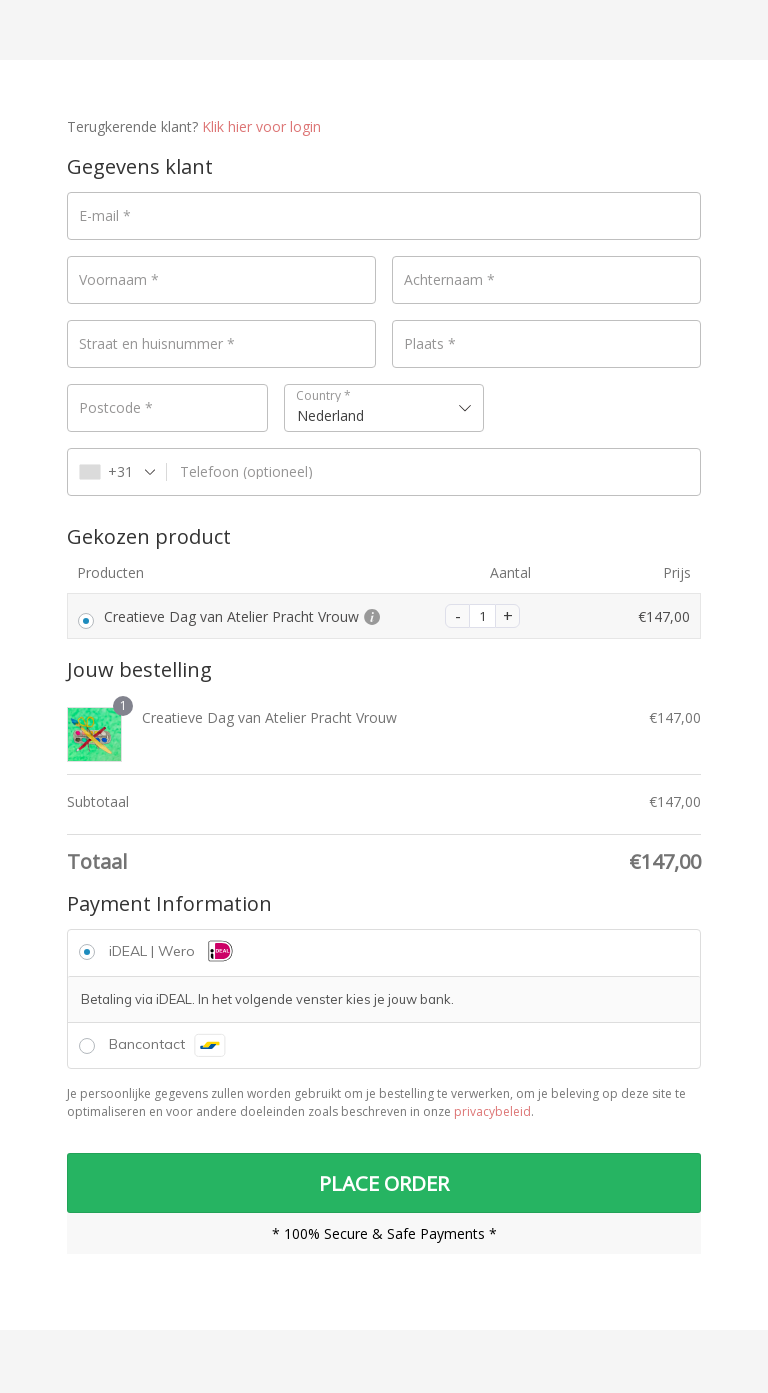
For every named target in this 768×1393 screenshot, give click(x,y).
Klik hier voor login (261, 126)
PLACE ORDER (384, 1184)
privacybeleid (492, 1111)
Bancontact (167, 1044)
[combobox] (384, 408)
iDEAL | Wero (173, 951)
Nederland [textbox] (330, 415)
